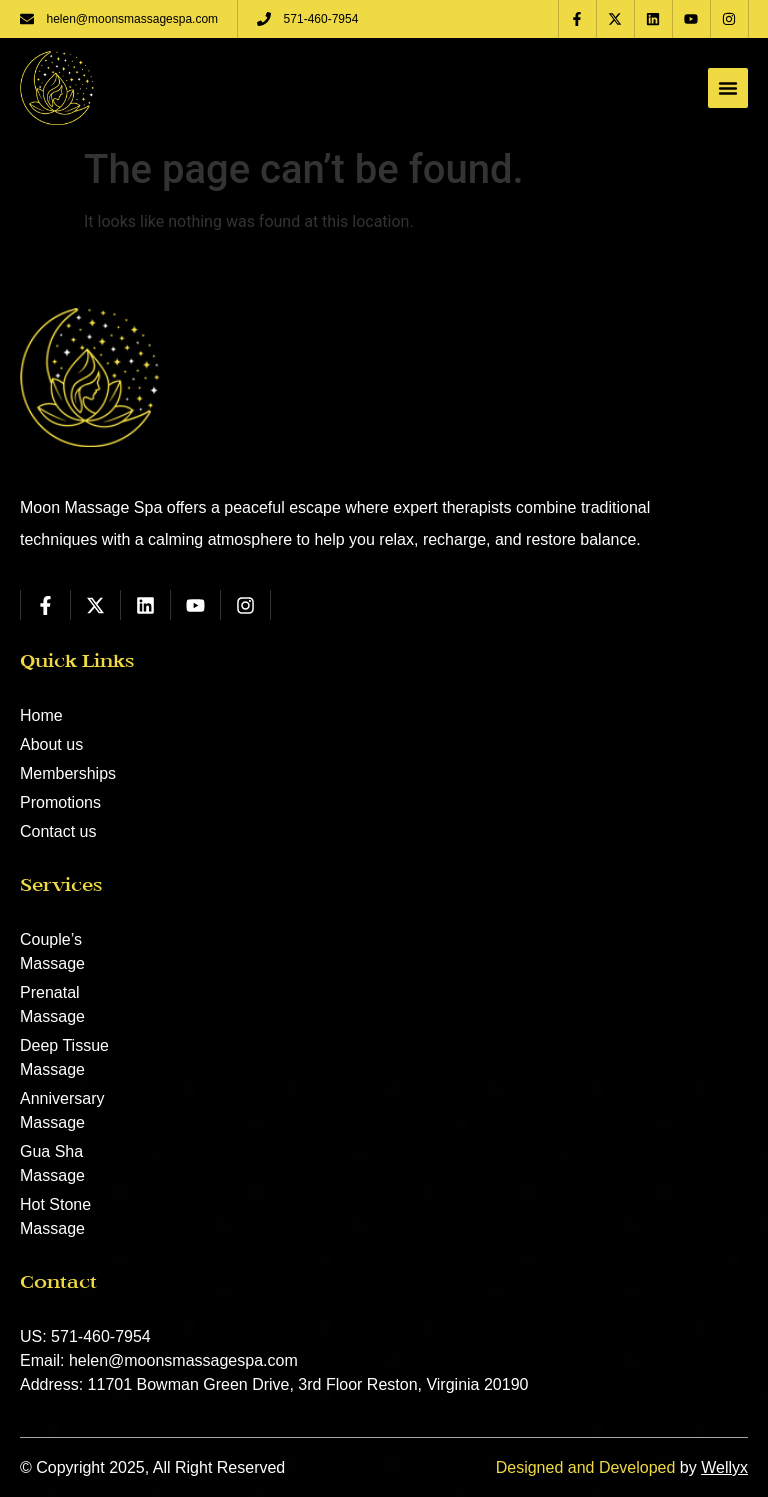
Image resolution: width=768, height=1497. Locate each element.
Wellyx (724, 1467)
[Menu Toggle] (728, 88)
